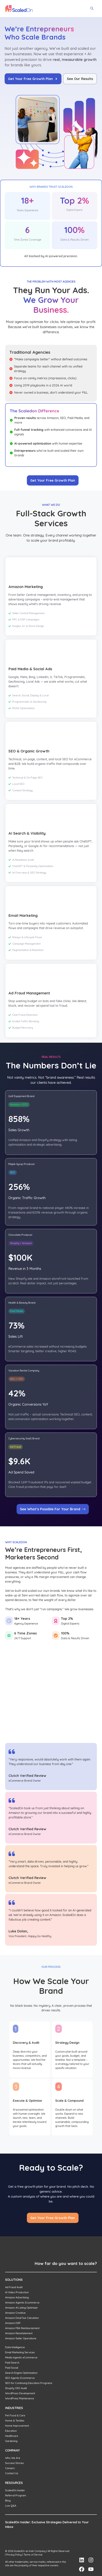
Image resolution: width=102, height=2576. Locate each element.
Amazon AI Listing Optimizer (21, 2307)
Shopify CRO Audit (16, 2388)
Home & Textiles (14, 2420)
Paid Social (11, 2367)
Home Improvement (17, 2425)
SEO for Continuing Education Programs (28, 2383)
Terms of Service (33, 2554)
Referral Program (15, 2495)
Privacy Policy (14, 2554)
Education (11, 2430)
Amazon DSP (13, 2323)
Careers (10, 2468)
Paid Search (12, 2362)
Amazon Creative (15, 2312)
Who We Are (12, 2458)
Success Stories (14, 2463)
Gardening (11, 2441)
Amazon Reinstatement (19, 2333)
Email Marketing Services (20, 2352)
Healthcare (11, 2436)
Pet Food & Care (15, 2415)
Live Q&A (10, 2505)
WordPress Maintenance (19, 2398)
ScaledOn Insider (15, 2490)
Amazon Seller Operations (20, 2338)
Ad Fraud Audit (14, 2287)
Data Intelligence (15, 2347)
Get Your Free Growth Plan (52, 480)
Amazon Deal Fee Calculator (22, 2318)
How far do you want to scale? (66, 2263)
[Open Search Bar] (92, 8)
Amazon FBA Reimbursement (22, 2328)
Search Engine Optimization (21, 2372)
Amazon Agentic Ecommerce (22, 2302)
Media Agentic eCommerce (21, 2357)
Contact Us (11, 2473)
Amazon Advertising (17, 2297)
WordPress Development (20, 2393)
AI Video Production (17, 2292)
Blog (8, 2500)
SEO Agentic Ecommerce (20, 2378)
